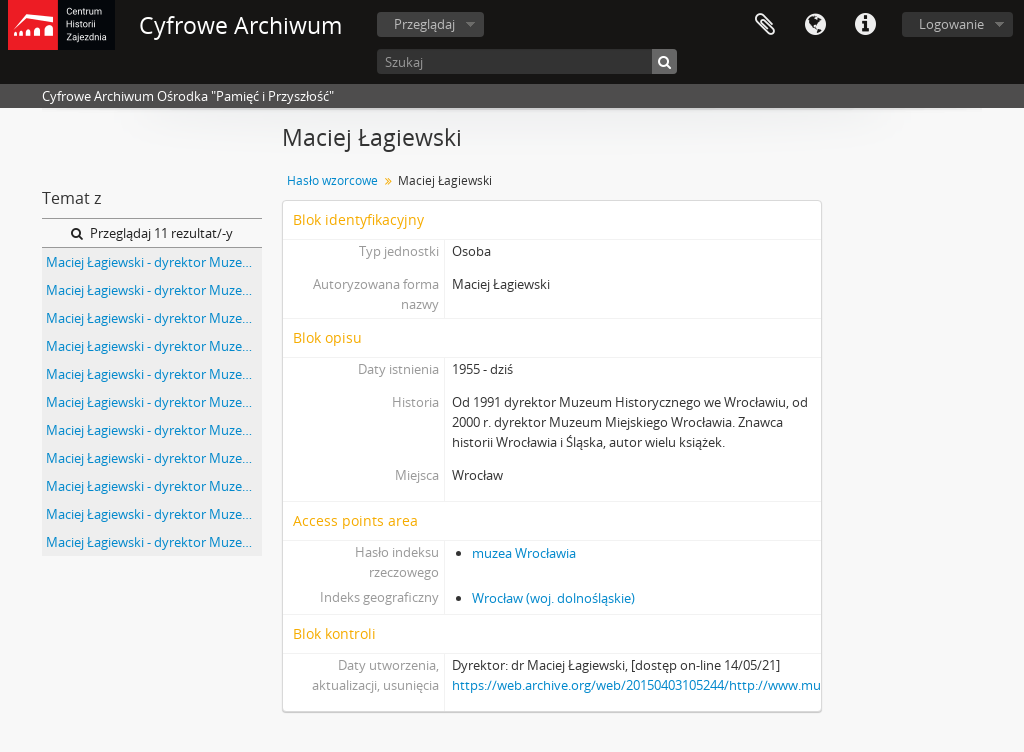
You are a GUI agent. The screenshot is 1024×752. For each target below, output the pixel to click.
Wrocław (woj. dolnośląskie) (553, 598)
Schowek (765, 25)
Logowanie (951, 24)
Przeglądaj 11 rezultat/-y (152, 233)
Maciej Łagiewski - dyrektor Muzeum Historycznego (154, 262)
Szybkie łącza (865, 25)
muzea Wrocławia (524, 553)
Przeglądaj (424, 24)
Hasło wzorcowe (332, 180)
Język (815, 25)
